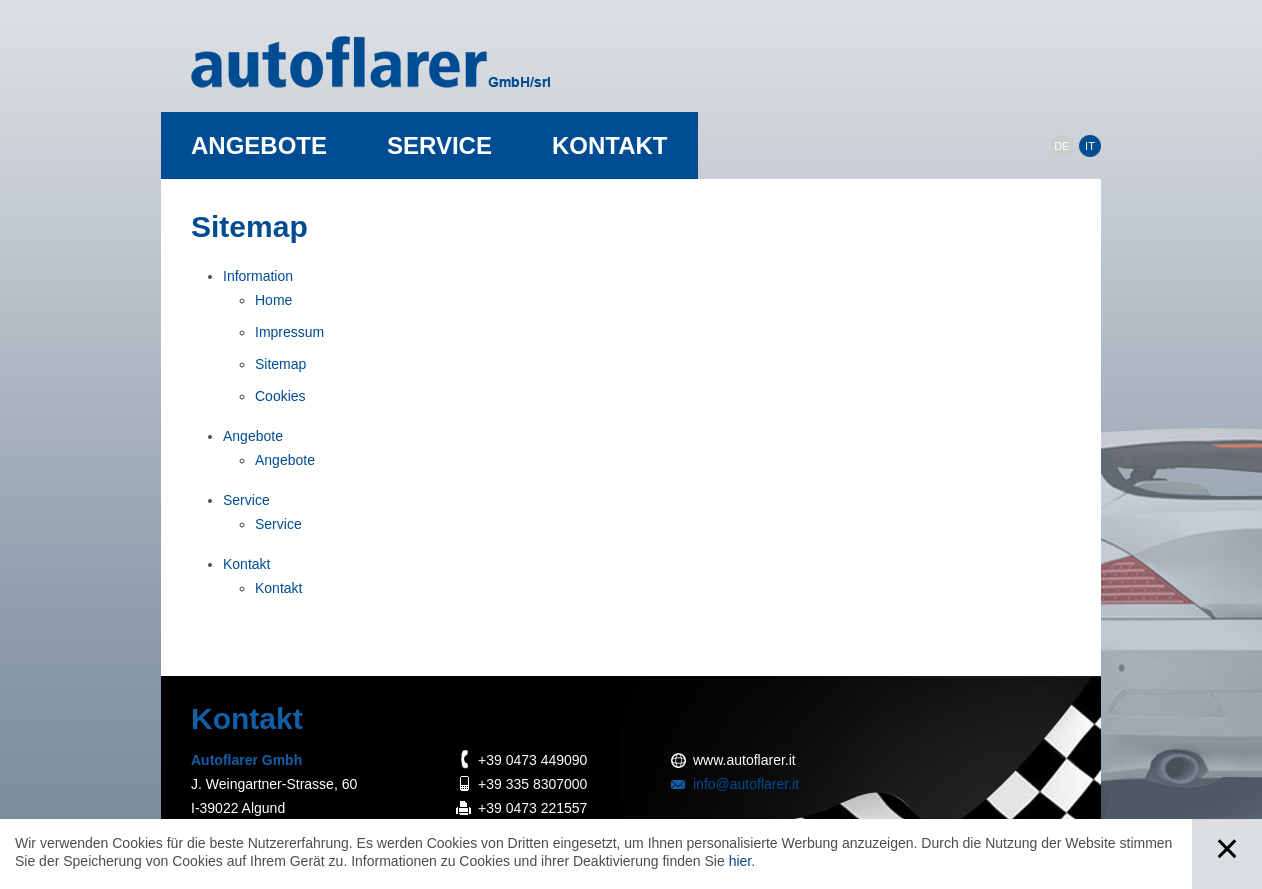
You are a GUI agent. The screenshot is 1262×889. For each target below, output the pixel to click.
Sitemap (280, 364)
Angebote (259, 145)
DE (1061, 146)
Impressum (289, 332)
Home (273, 300)
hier (740, 861)
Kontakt (610, 145)
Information (258, 276)
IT (1090, 146)
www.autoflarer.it (744, 760)
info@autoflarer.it (746, 784)
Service (439, 145)
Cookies (280, 396)
